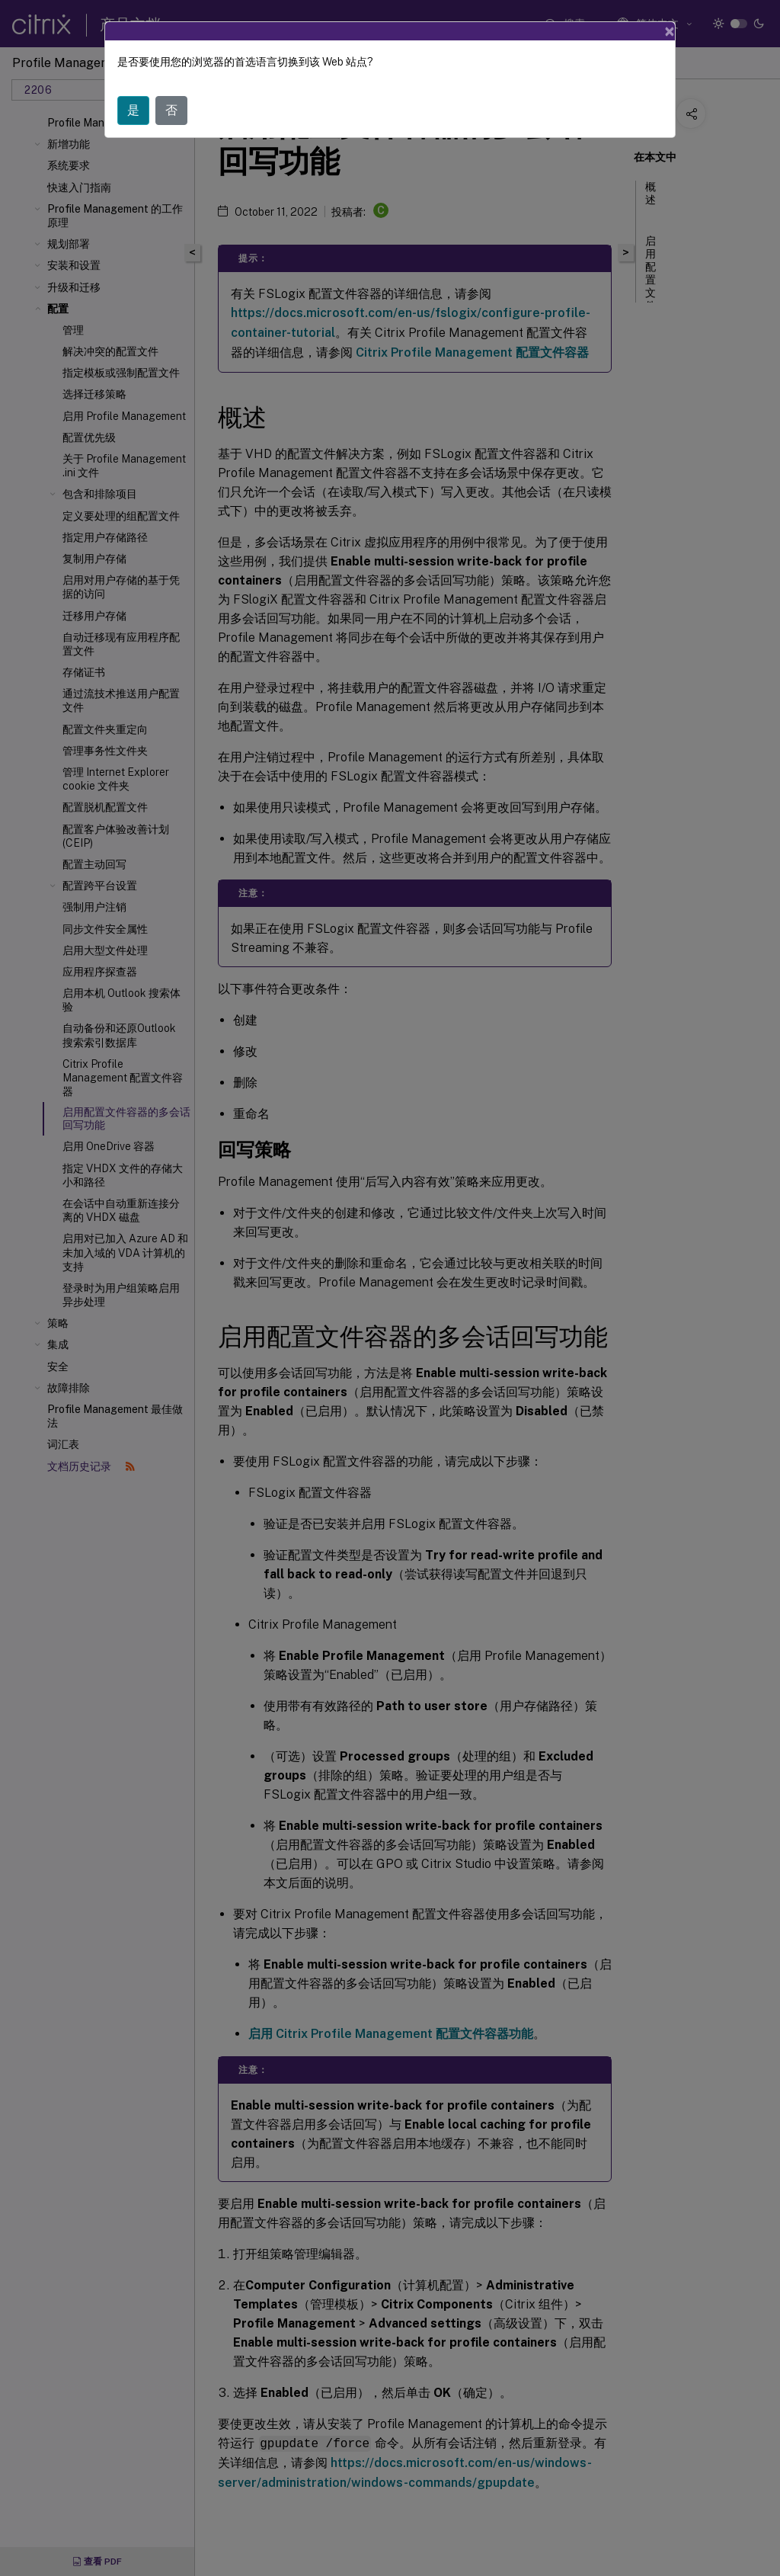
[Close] (669, 31)
